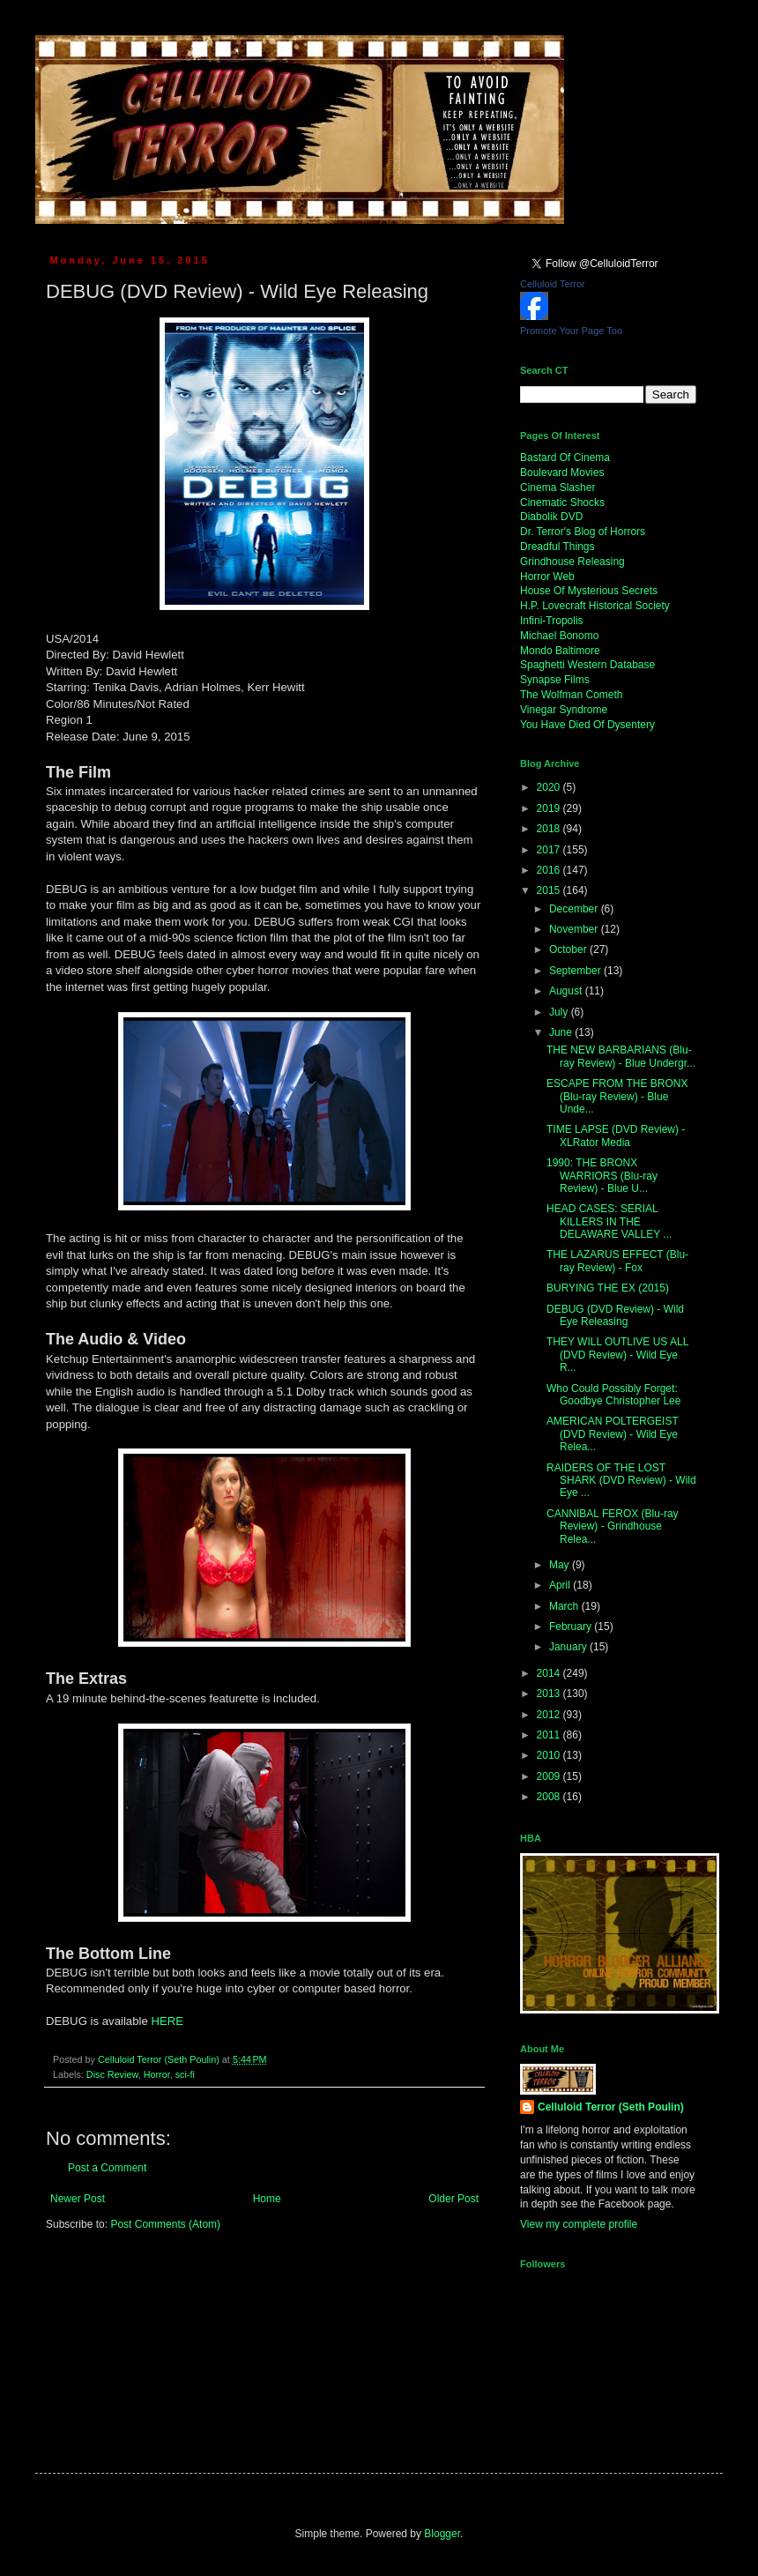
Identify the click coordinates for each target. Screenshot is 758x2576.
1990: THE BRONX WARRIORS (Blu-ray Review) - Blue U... (602, 1176)
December (575, 909)
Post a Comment (107, 2168)
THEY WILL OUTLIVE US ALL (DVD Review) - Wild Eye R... (617, 1355)
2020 (550, 787)
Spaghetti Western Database (587, 665)
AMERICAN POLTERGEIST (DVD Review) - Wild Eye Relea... (612, 1434)
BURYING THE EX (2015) (607, 1288)
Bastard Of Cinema (565, 457)
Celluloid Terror (552, 284)
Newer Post (77, 2199)
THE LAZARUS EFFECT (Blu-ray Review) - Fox (617, 1260)
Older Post (453, 2199)
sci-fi (185, 2074)
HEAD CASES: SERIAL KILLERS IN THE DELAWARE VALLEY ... (609, 1221)
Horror (157, 2074)
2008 (550, 1797)
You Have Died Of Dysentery (587, 724)
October (569, 949)
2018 (550, 829)
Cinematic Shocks (562, 502)
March (565, 1606)
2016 (550, 870)
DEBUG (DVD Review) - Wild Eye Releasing (615, 1315)
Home (267, 2199)
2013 (550, 1693)
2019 (550, 808)
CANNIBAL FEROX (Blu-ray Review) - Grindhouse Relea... (612, 1526)
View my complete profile (578, 2224)
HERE (167, 2021)
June (562, 1032)
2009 (550, 1776)
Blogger (442, 2534)
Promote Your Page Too (571, 330)
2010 (550, 1755)
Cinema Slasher (557, 487)
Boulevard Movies (562, 472)
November (575, 929)
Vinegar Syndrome (563, 710)
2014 (550, 1673)
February (571, 1626)
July (560, 1012)
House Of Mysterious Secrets (589, 590)
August (567, 991)
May (560, 1565)
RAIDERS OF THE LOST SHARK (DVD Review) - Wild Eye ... (621, 1481)
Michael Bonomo (559, 635)
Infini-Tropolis (551, 620)
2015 (550, 890)
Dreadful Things (557, 546)
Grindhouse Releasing (572, 561)
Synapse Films (555, 680)
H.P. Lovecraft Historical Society (595, 605)
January (569, 1647)
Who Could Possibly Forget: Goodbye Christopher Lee (613, 1394)
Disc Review (112, 2074)
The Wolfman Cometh (571, 695)
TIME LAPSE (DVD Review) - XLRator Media (615, 1135)
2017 (550, 850)
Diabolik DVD (551, 516)
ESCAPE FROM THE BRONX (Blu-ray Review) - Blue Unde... (616, 1096)
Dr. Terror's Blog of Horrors (582, 531)
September (576, 970)
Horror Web (547, 576)
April (561, 1585)
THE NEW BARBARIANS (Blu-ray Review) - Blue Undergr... (620, 1056)
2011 (550, 1735)
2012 (550, 1715)
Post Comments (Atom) (165, 2224)
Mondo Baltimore (560, 650)
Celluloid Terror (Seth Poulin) (611, 2107)
